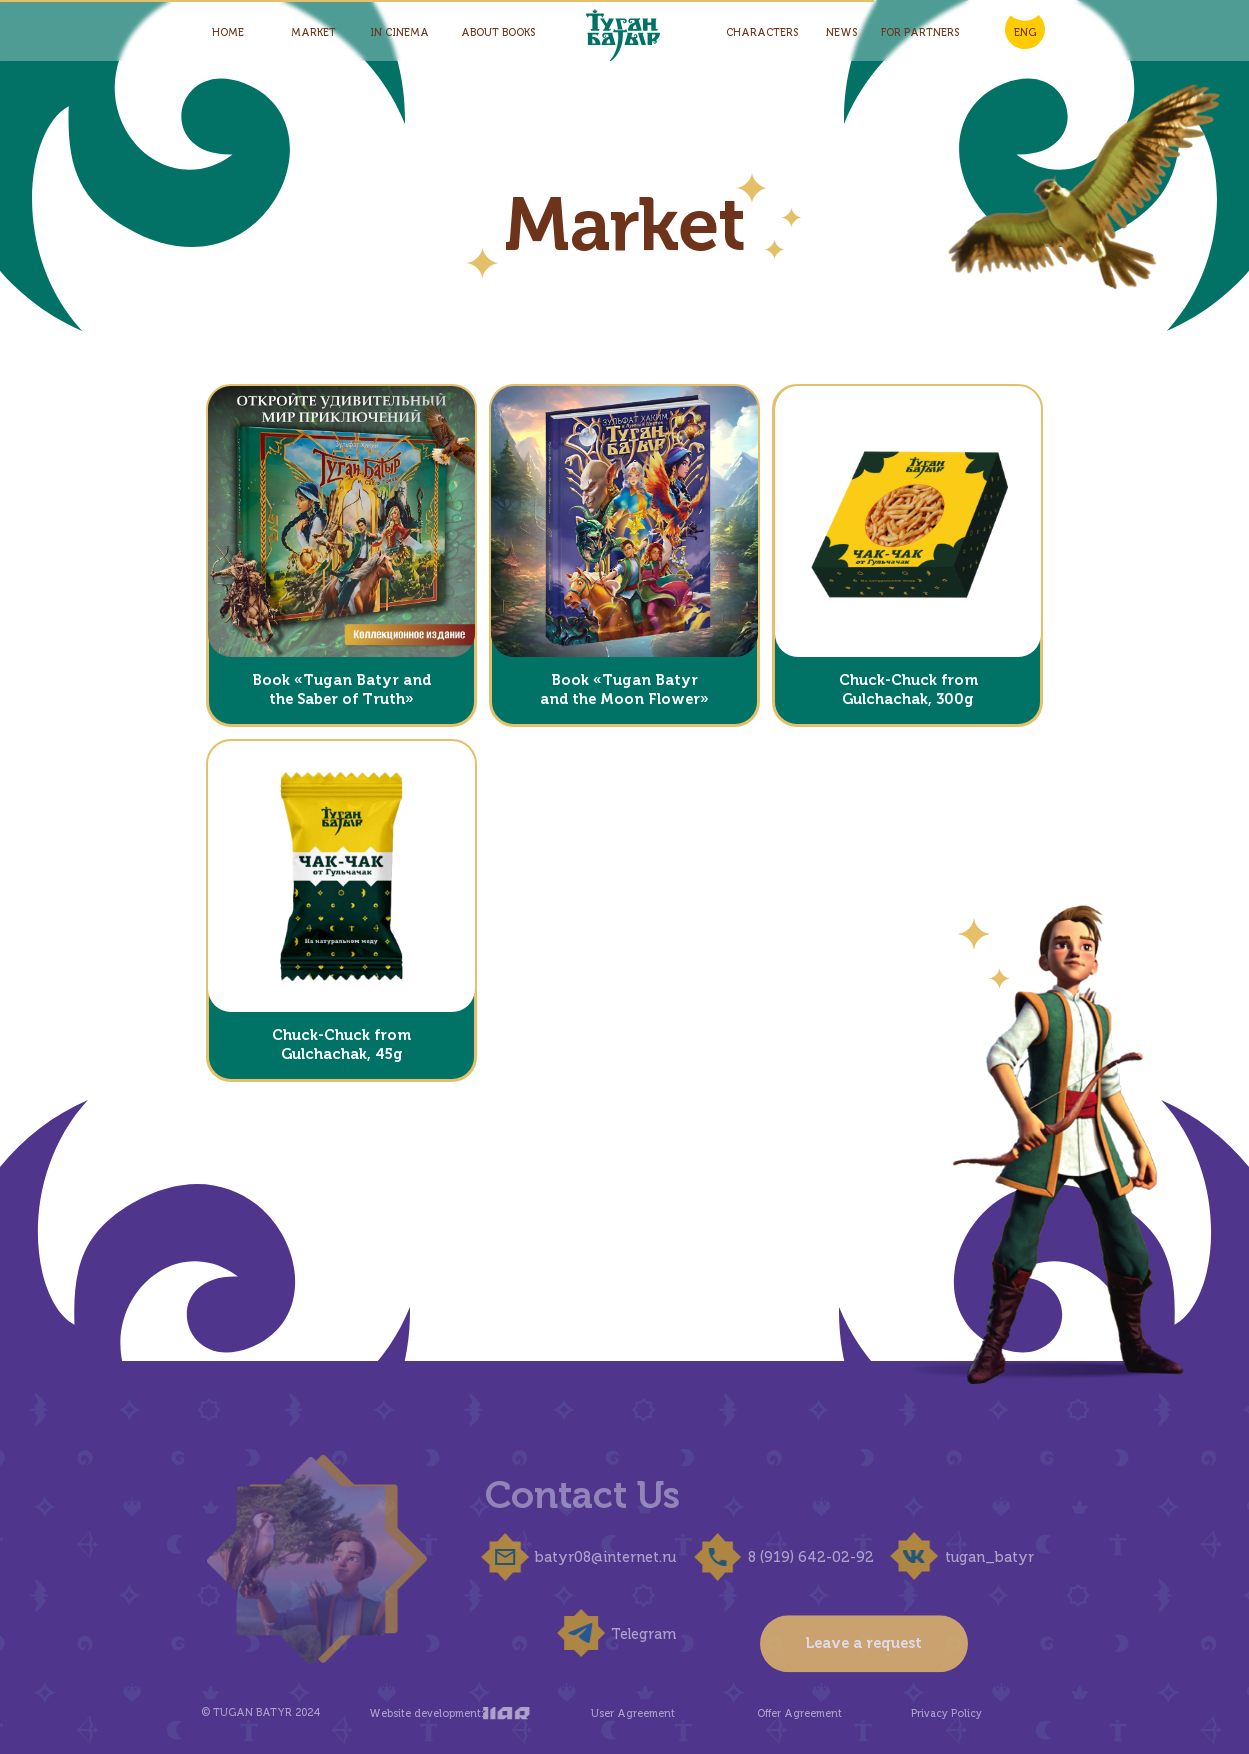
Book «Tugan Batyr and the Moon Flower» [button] (624, 689)
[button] (341, 521)
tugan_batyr (975, 1557)
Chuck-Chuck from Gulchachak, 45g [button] (341, 1044)
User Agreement (619, 1713)
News (841, 32)
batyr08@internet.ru (592, 1557)
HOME (228, 32)
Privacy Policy (933, 1713)
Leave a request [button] (864, 1684)
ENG (1025, 32)
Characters (762, 32)
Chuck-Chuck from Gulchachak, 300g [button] (908, 689)
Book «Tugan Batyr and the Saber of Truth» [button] (341, 689)
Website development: (412, 1713)
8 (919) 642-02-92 (797, 1557)
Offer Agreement (786, 1713)
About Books (498, 32)
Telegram (630, 1634)
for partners (920, 32)
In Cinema (399, 32)
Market (313, 32)
